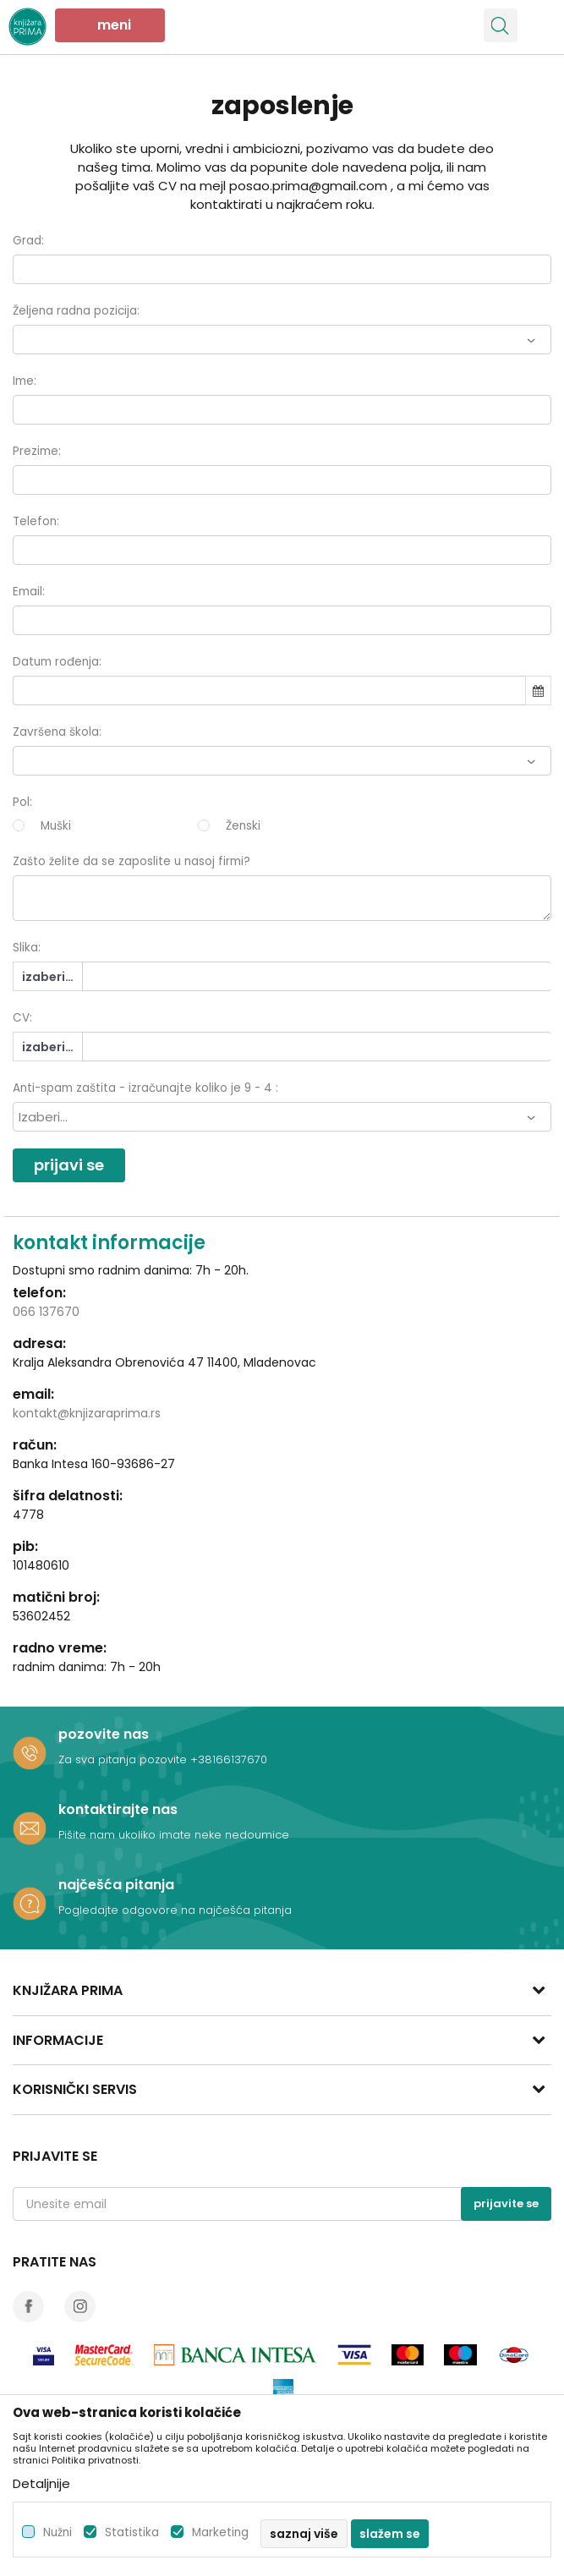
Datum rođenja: (57, 661)
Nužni (57, 2532)
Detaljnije (41, 2483)
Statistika (132, 2532)
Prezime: (37, 451)
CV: (22, 1017)
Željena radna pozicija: (76, 310)
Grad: (28, 240)
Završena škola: (57, 731)
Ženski (243, 826)
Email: (29, 591)
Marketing (220, 2532)
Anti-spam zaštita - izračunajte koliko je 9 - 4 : (145, 1087)
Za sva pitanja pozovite (124, 1759)
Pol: (22, 802)
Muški (56, 826)
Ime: (24, 380)
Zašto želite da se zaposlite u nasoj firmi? (131, 861)
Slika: (27, 947)
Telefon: (36, 521)
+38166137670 (228, 1759)
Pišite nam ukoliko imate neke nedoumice (173, 1835)
